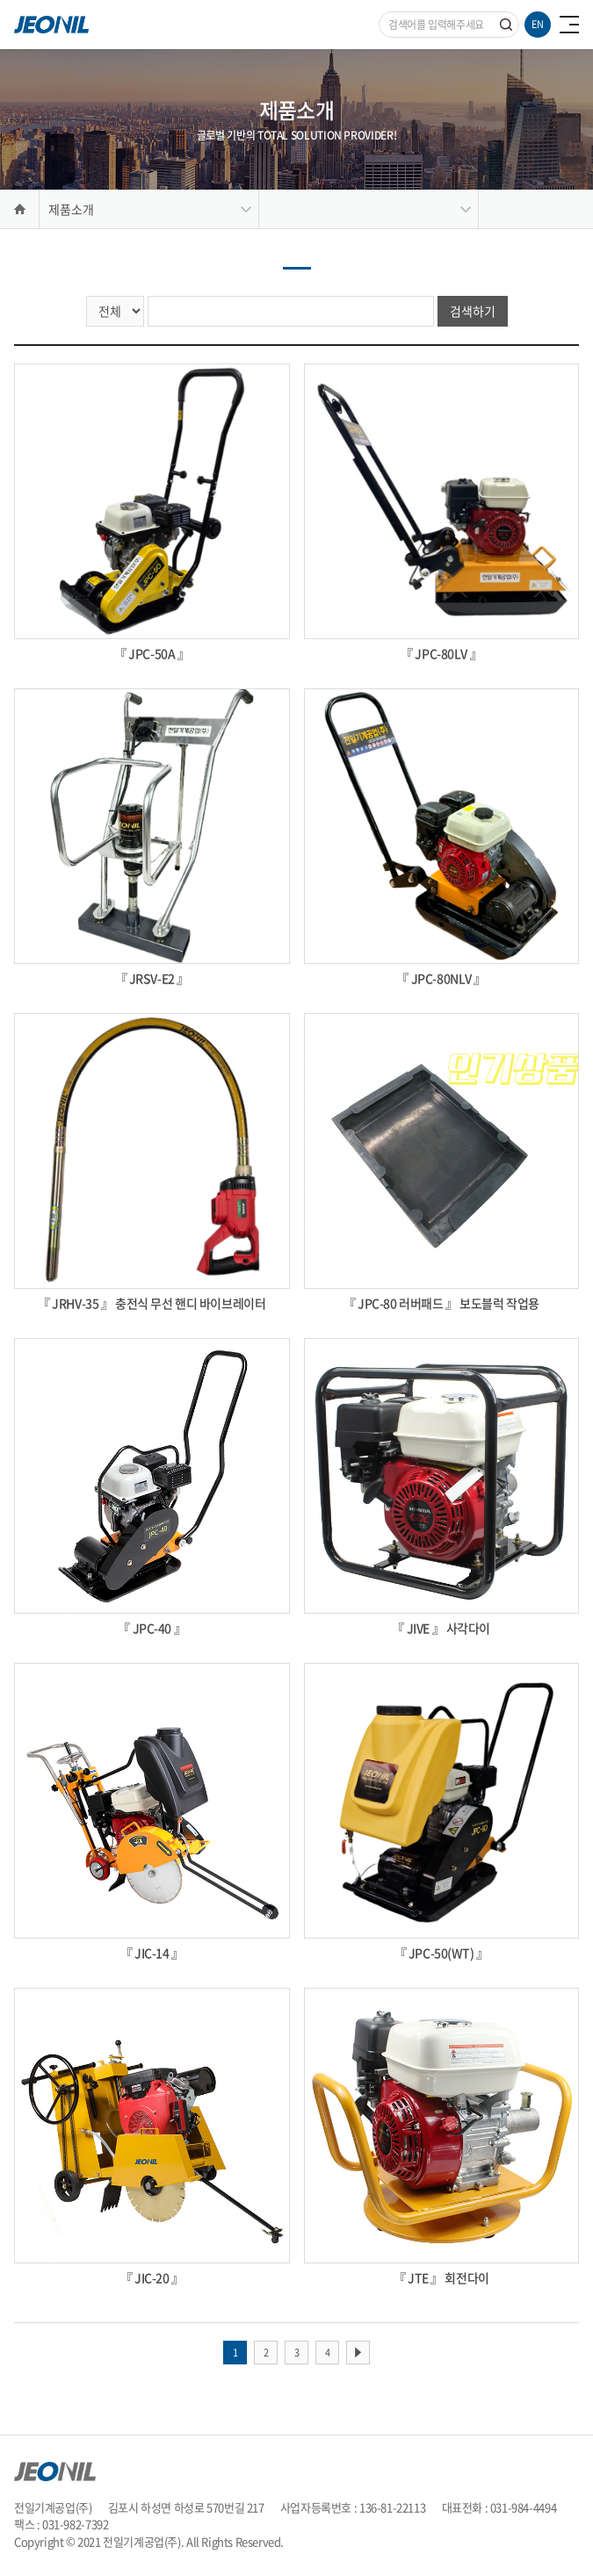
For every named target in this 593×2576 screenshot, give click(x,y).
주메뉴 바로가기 (0, 0)
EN (538, 24)
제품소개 (71, 209)
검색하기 (472, 311)
